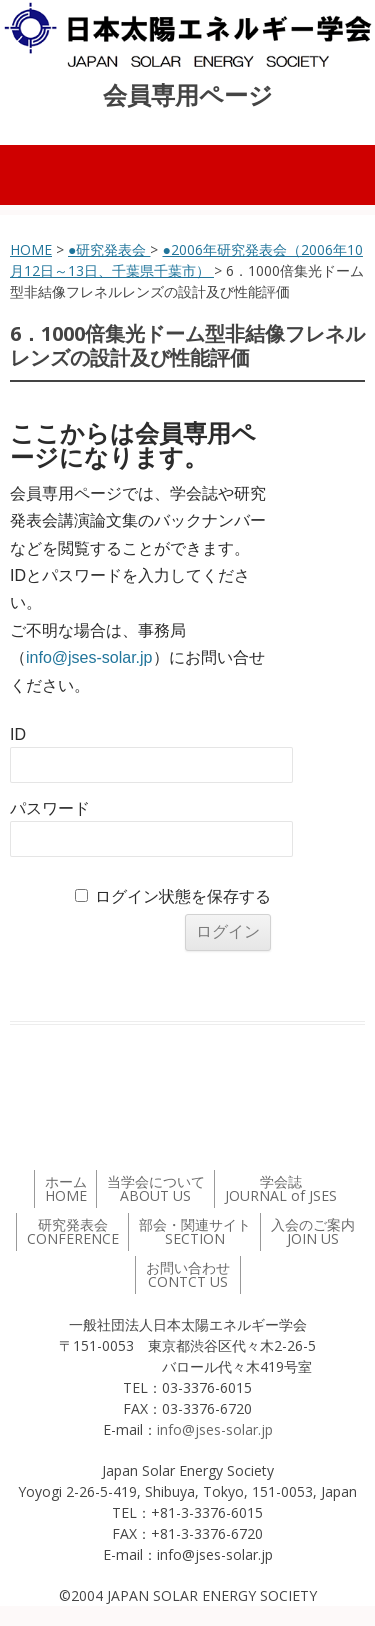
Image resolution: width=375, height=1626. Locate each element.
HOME (31, 249)
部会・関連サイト (195, 1231)
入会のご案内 (313, 1231)
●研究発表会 (109, 249)
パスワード (50, 808)
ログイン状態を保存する (183, 896)
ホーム (66, 1188)
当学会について (156, 1188)
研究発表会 (73, 1231)
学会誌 (281, 1188)
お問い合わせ (188, 1274)
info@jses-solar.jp (89, 657)
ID (18, 734)
